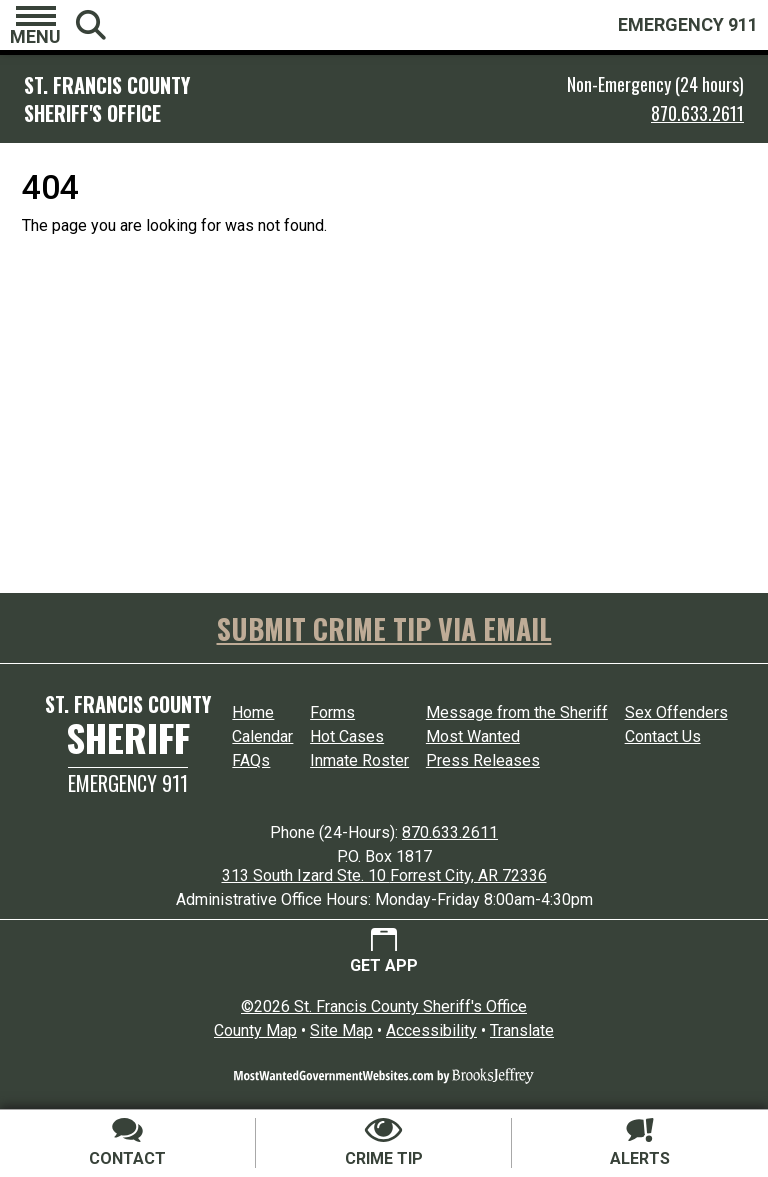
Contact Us (663, 736)
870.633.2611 (697, 113)
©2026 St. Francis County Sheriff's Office (384, 1006)
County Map (255, 1030)
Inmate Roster (359, 760)
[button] (35, 25)
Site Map (341, 1030)
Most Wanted (473, 736)
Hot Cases (347, 736)
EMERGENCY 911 (688, 24)
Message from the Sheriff (517, 712)
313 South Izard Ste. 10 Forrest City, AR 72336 (384, 875)
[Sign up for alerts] (640, 1143)
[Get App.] (384, 951)
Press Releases (483, 760)
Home (253, 712)
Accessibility (431, 1030)
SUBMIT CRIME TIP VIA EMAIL (384, 628)
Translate (522, 1030)
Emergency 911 (128, 783)
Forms (332, 712)
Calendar (262, 736)
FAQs (251, 760)
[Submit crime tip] (384, 1143)
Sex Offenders (676, 712)
